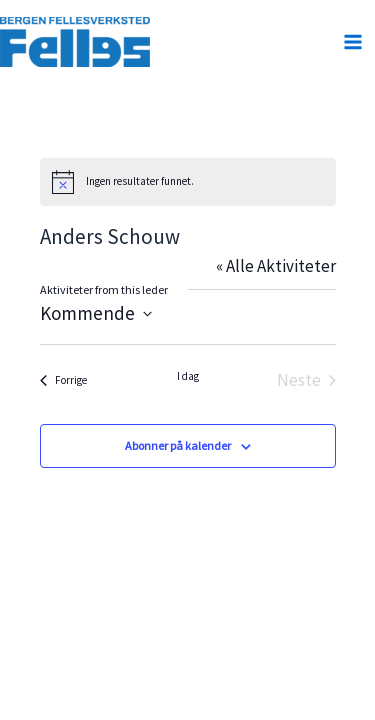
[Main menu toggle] (353, 42)
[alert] (188, 182)
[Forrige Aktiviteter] (63, 380)
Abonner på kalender (178, 445)
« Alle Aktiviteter (276, 266)
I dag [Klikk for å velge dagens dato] (188, 376)
